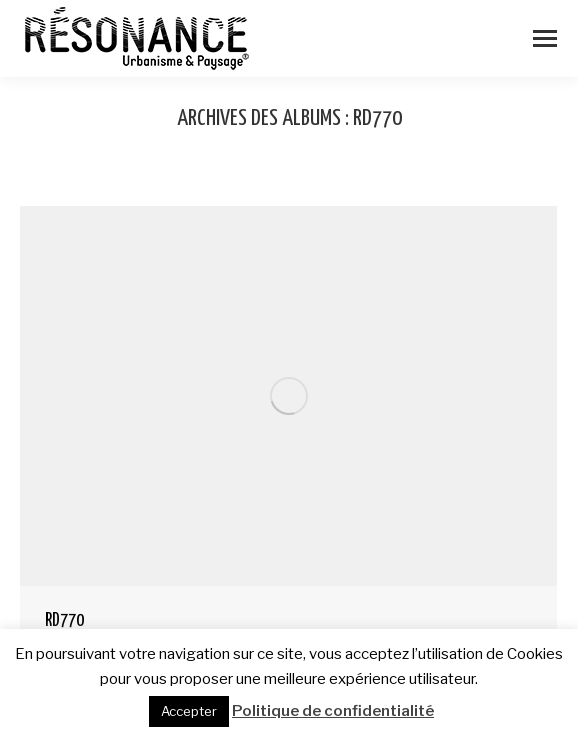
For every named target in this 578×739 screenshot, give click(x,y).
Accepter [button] (189, 711)
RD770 (64, 620)
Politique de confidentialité (333, 711)
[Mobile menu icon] (545, 38)
